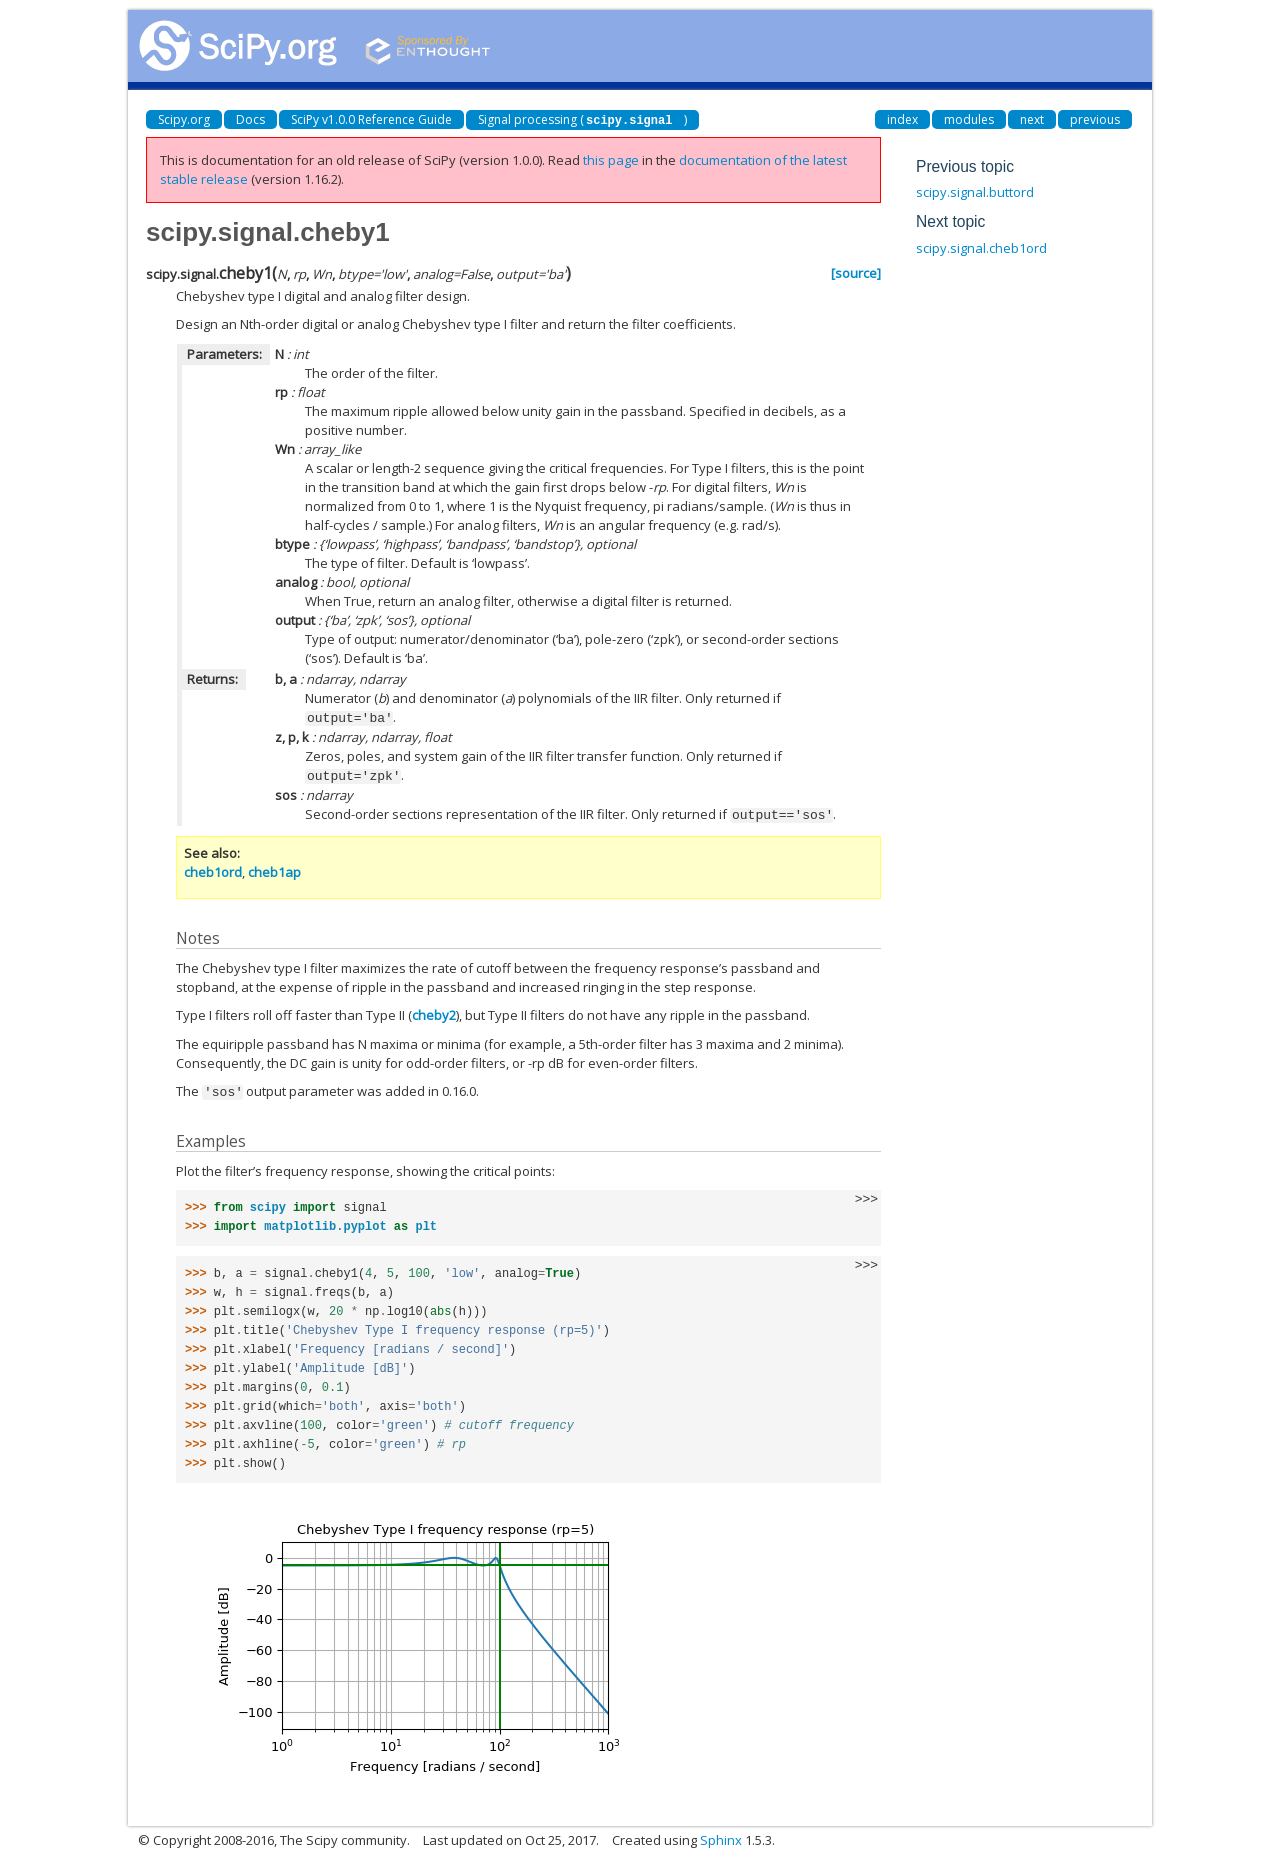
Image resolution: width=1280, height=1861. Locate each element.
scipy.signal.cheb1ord (981, 248)
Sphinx (721, 1836)
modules (969, 119)
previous (1095, 119)
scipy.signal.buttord (975, 192)
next (1032, 119)
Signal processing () (582, 119)
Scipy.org (184, 119)
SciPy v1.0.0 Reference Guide (371, 119)
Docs (250, 119)
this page (611, 160)
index (902, 119)
